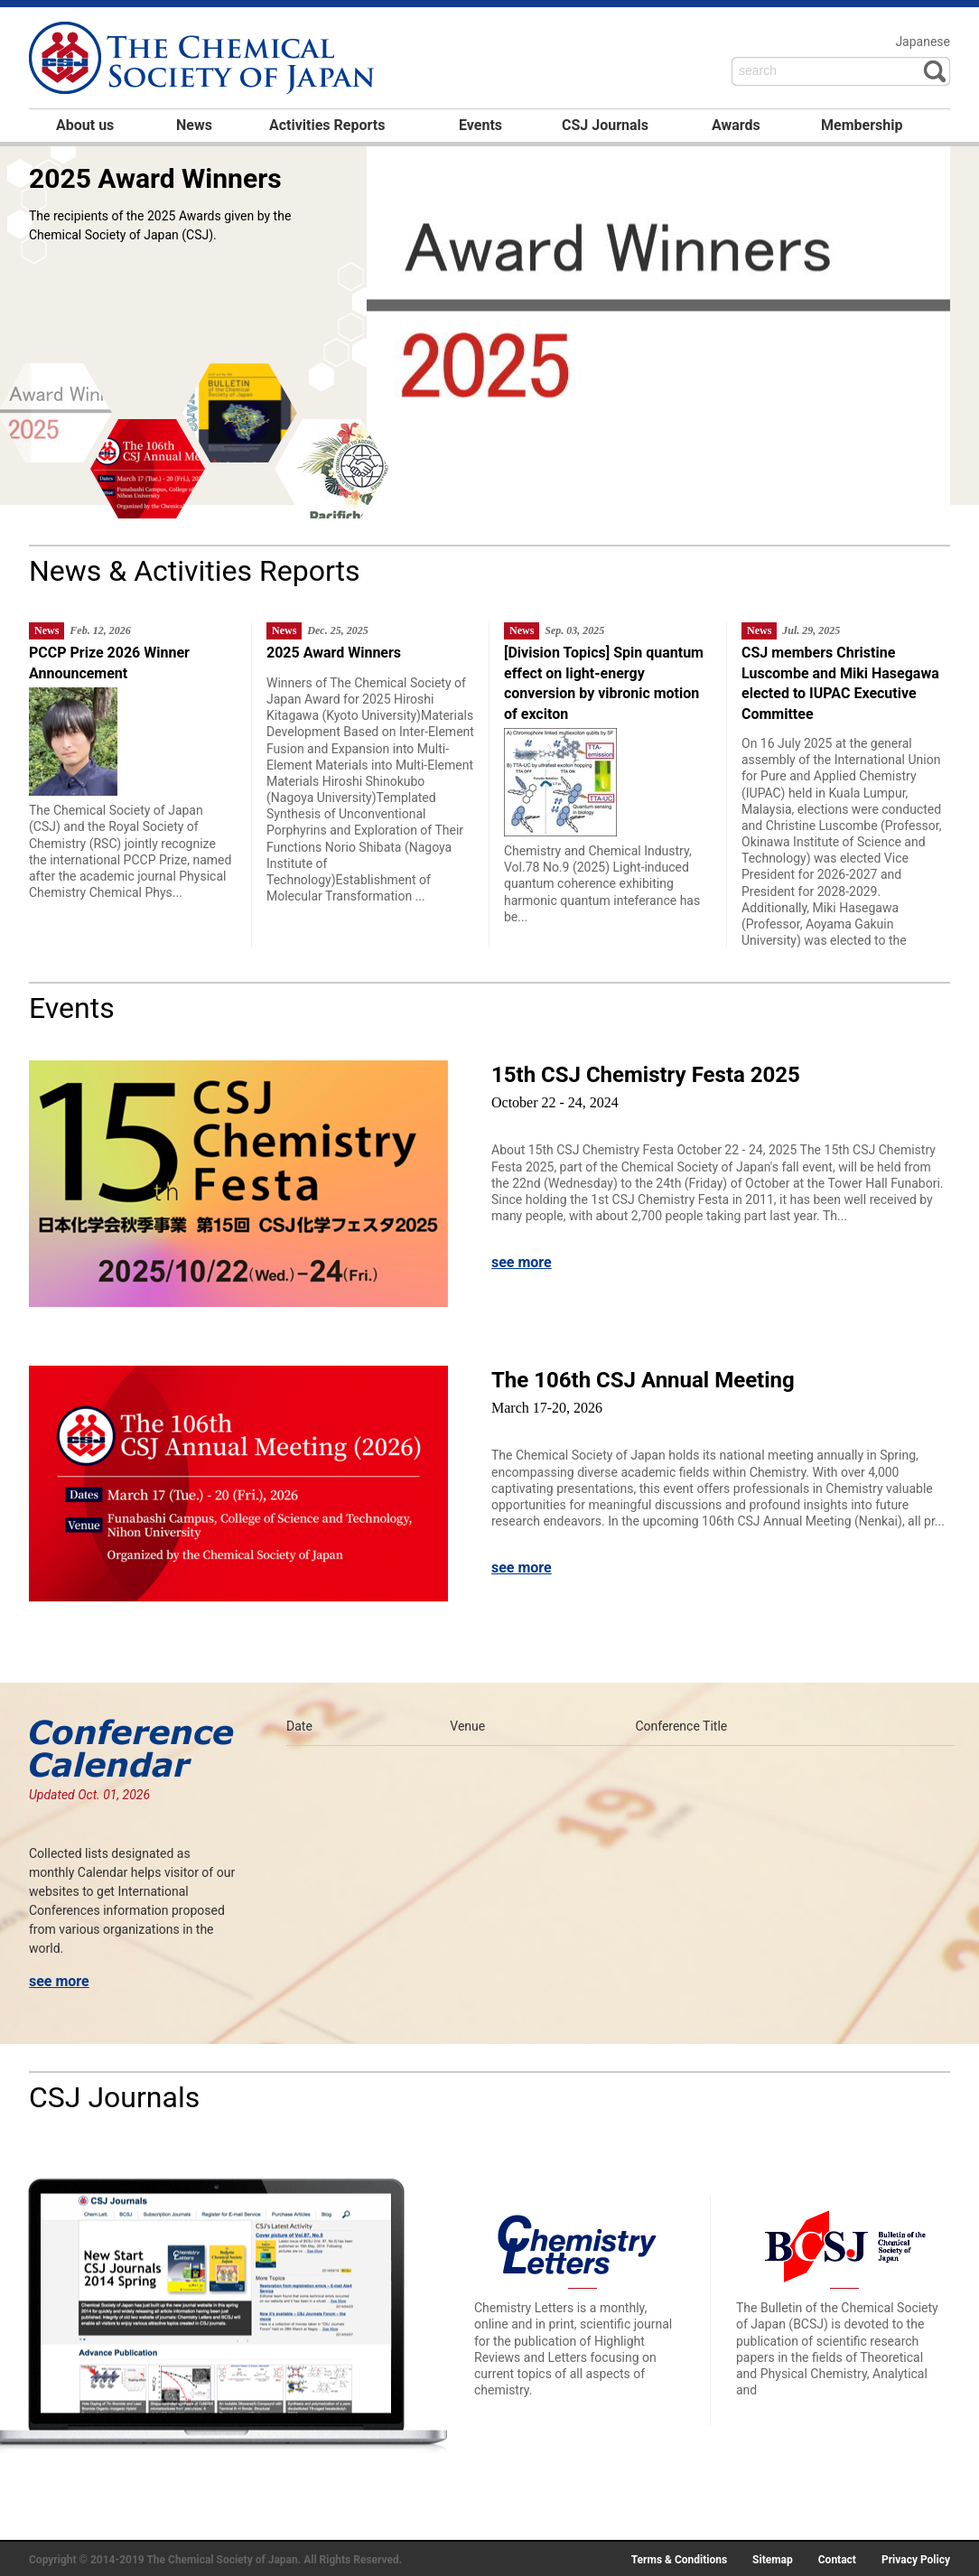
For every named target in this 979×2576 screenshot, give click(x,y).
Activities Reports (327, 125)
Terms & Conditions (679, 2559)
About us (85, 125)
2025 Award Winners (155, 178)
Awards (736, 125)
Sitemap (772, 2559)
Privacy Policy (915, 2559)
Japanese (922, 41)
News (194, 125)
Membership (861, 125)
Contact (837, 2559)
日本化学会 (204, 60)
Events (480, 125)
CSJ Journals (605, 125)
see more (521, 1262)
